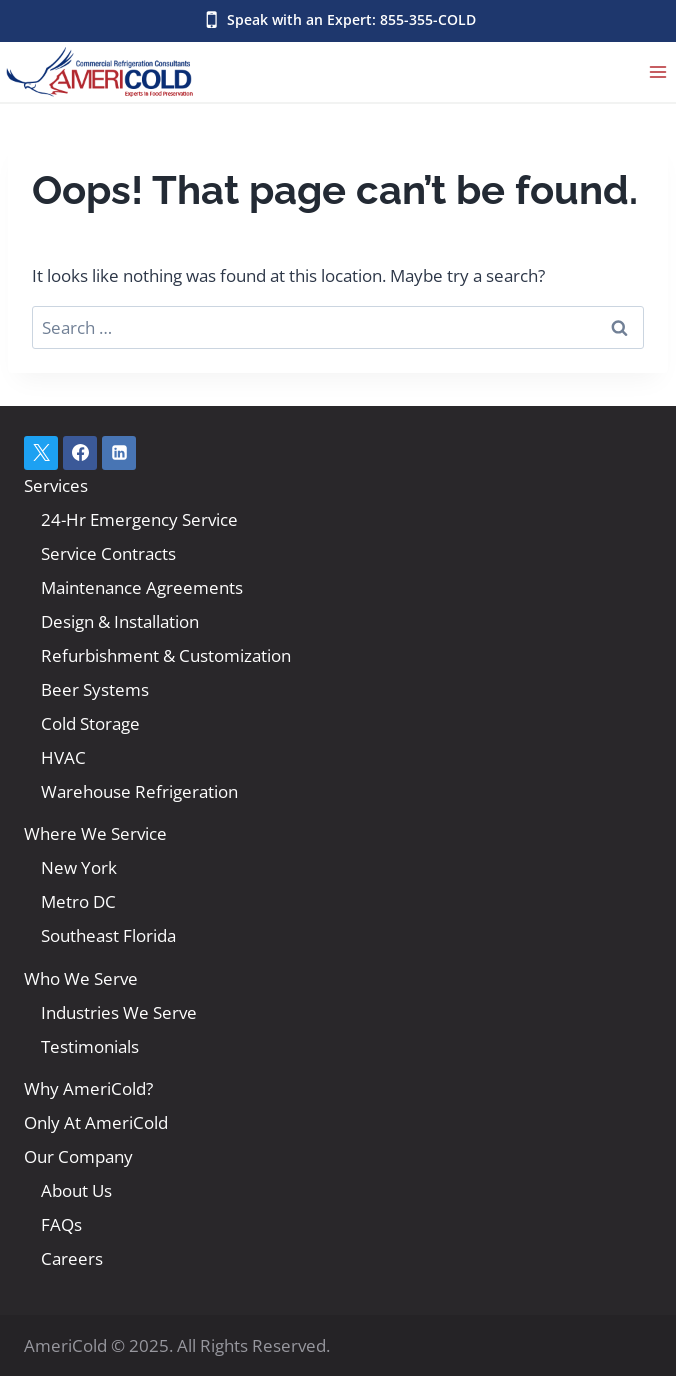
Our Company (78, 1156)
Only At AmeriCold (96, 1122)
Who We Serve (81, 978)
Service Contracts (108, 553)
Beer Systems (95, 689)
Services (56, 485)
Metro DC (78, 901)
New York (79, 867)
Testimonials (90, 1046)
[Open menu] (657, 71)
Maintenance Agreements (142, 587)
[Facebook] (80, 453)
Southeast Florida (108, 935)
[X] (41, 453)
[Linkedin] (119, 453)
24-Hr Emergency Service (139, 519)
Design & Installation (120, 621)
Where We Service (95, 833)
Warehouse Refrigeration (139, 791)
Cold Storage (90, 723)
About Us (76, 1190)
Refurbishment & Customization (166, 655)
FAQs (61, 1224)
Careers (72, 1258)
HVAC (63, 757)
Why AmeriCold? (88, 1088)
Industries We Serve (119, 1012)
